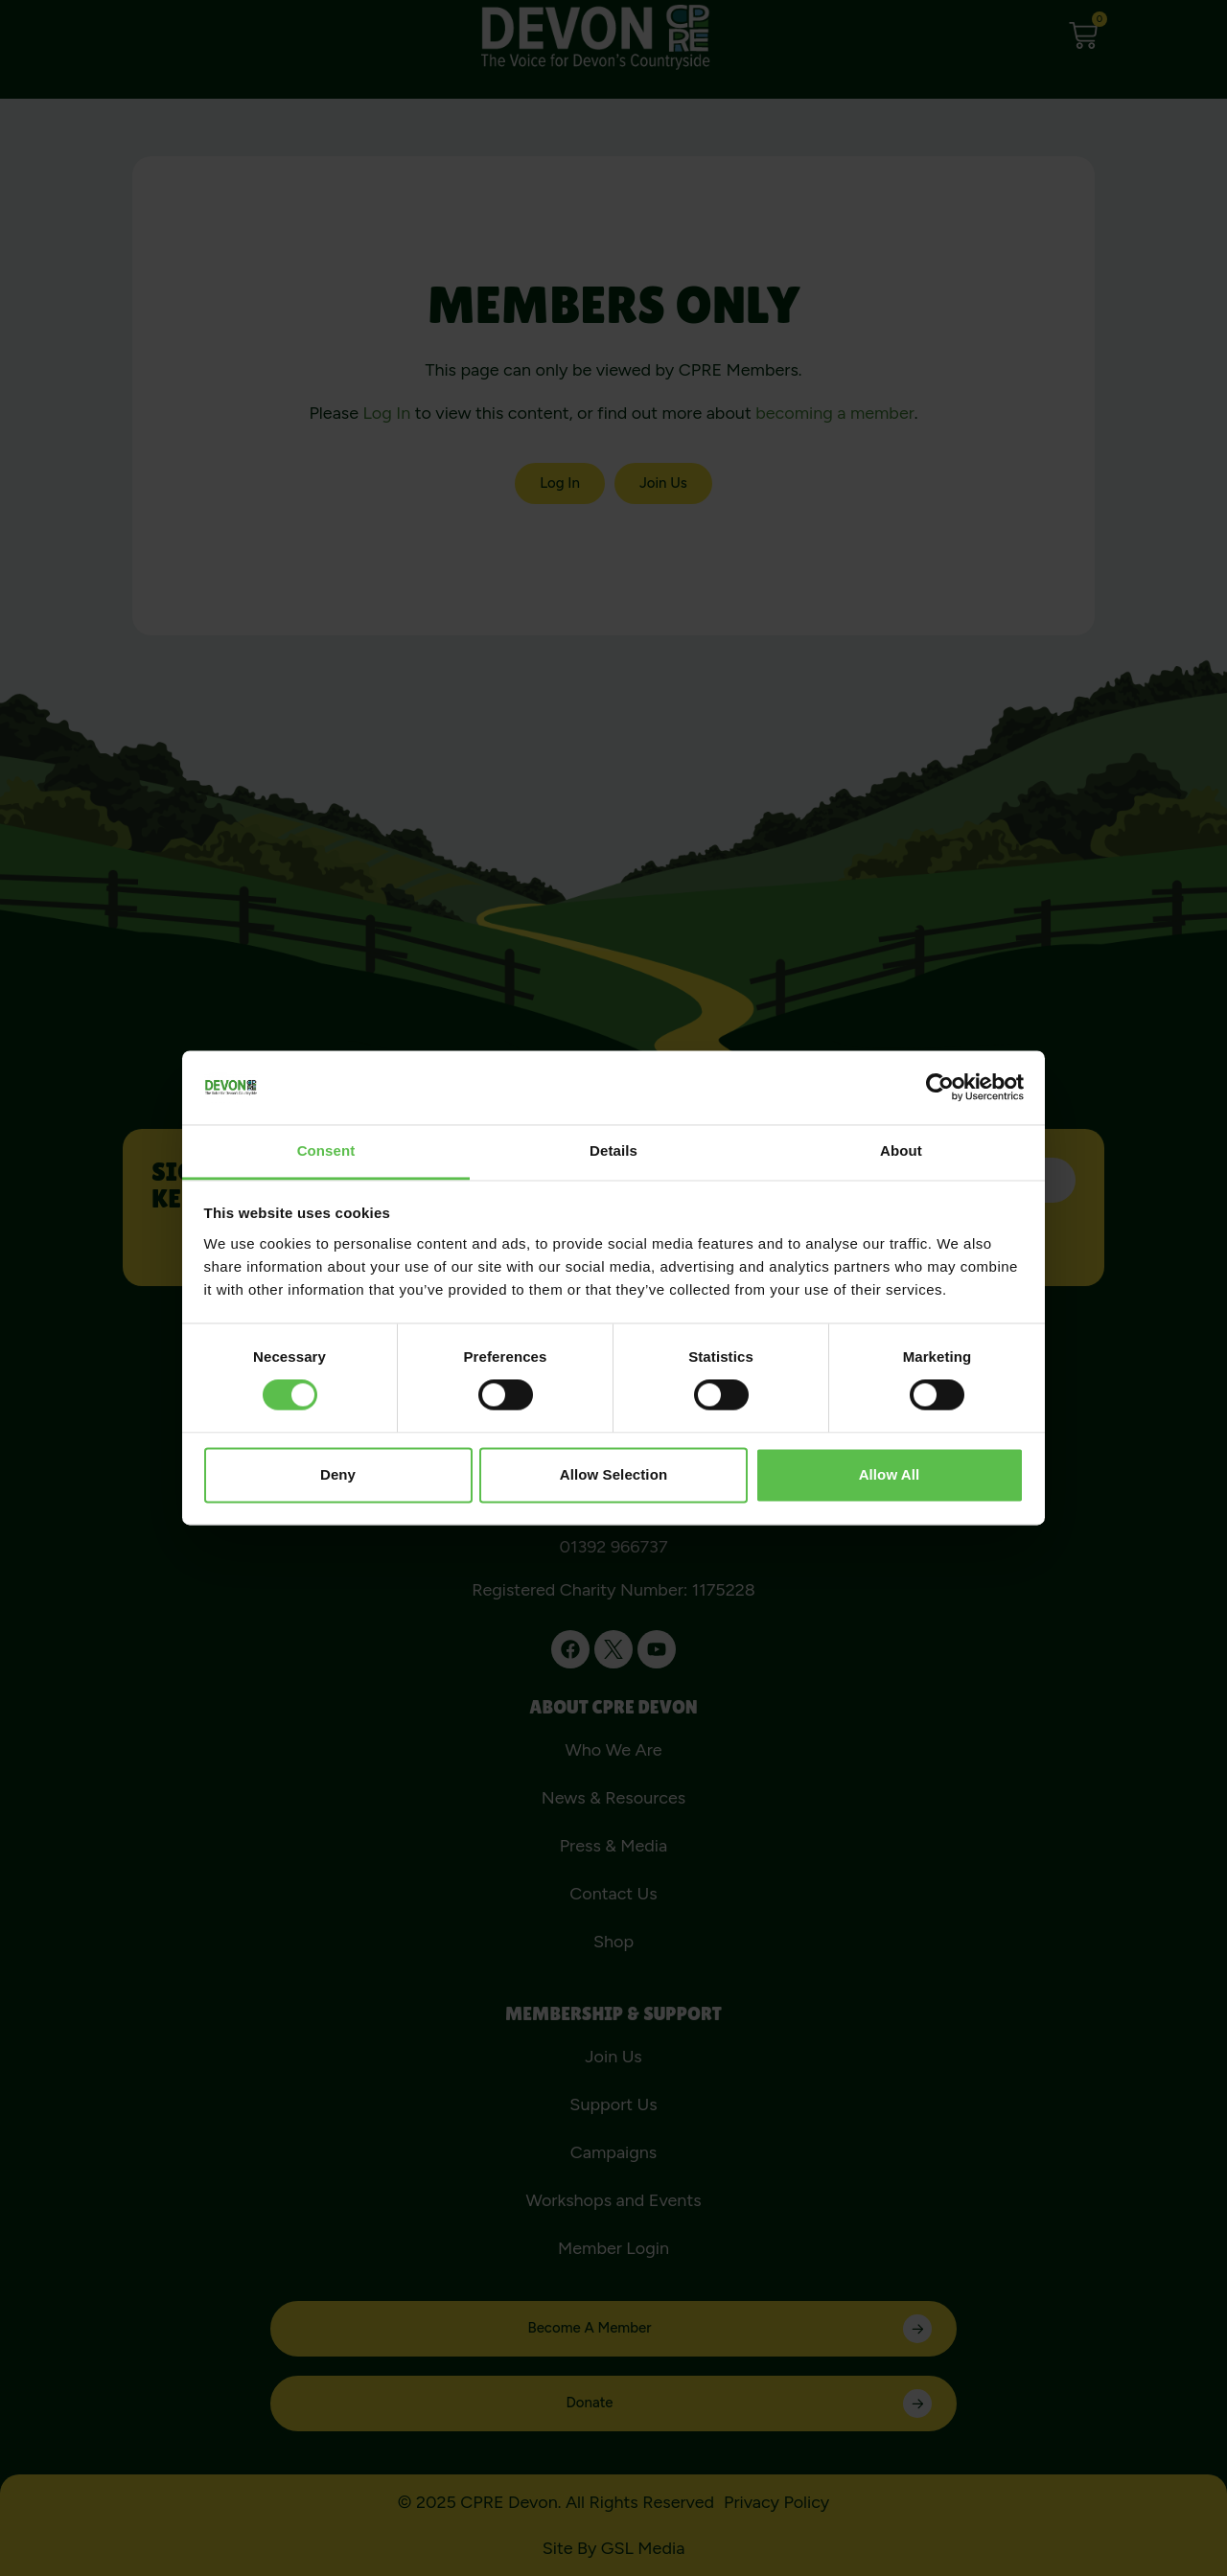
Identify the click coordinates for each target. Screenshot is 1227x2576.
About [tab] (901, 1150)
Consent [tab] (326, 1150)
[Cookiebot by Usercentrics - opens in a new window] (940, 1087)
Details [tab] (613, 1150)
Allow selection (613, 1474)
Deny (338, 1474)
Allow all (889, 1474)
